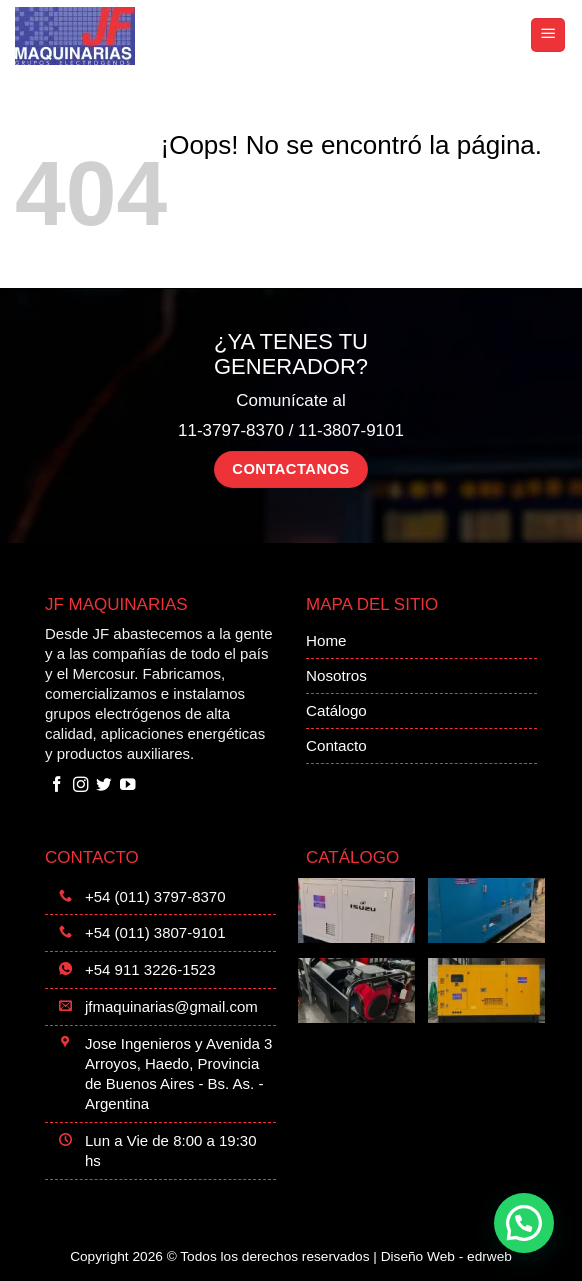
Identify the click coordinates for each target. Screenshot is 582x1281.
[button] (548, 35)
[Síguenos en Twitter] (104, 785)
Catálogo (336, 710)
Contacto (336, 745)
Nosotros (336, 675)
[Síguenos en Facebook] (57, 785)
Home (326, 640)
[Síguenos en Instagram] (81, 785)
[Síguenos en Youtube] (128, 785)
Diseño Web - (446, 1256)
